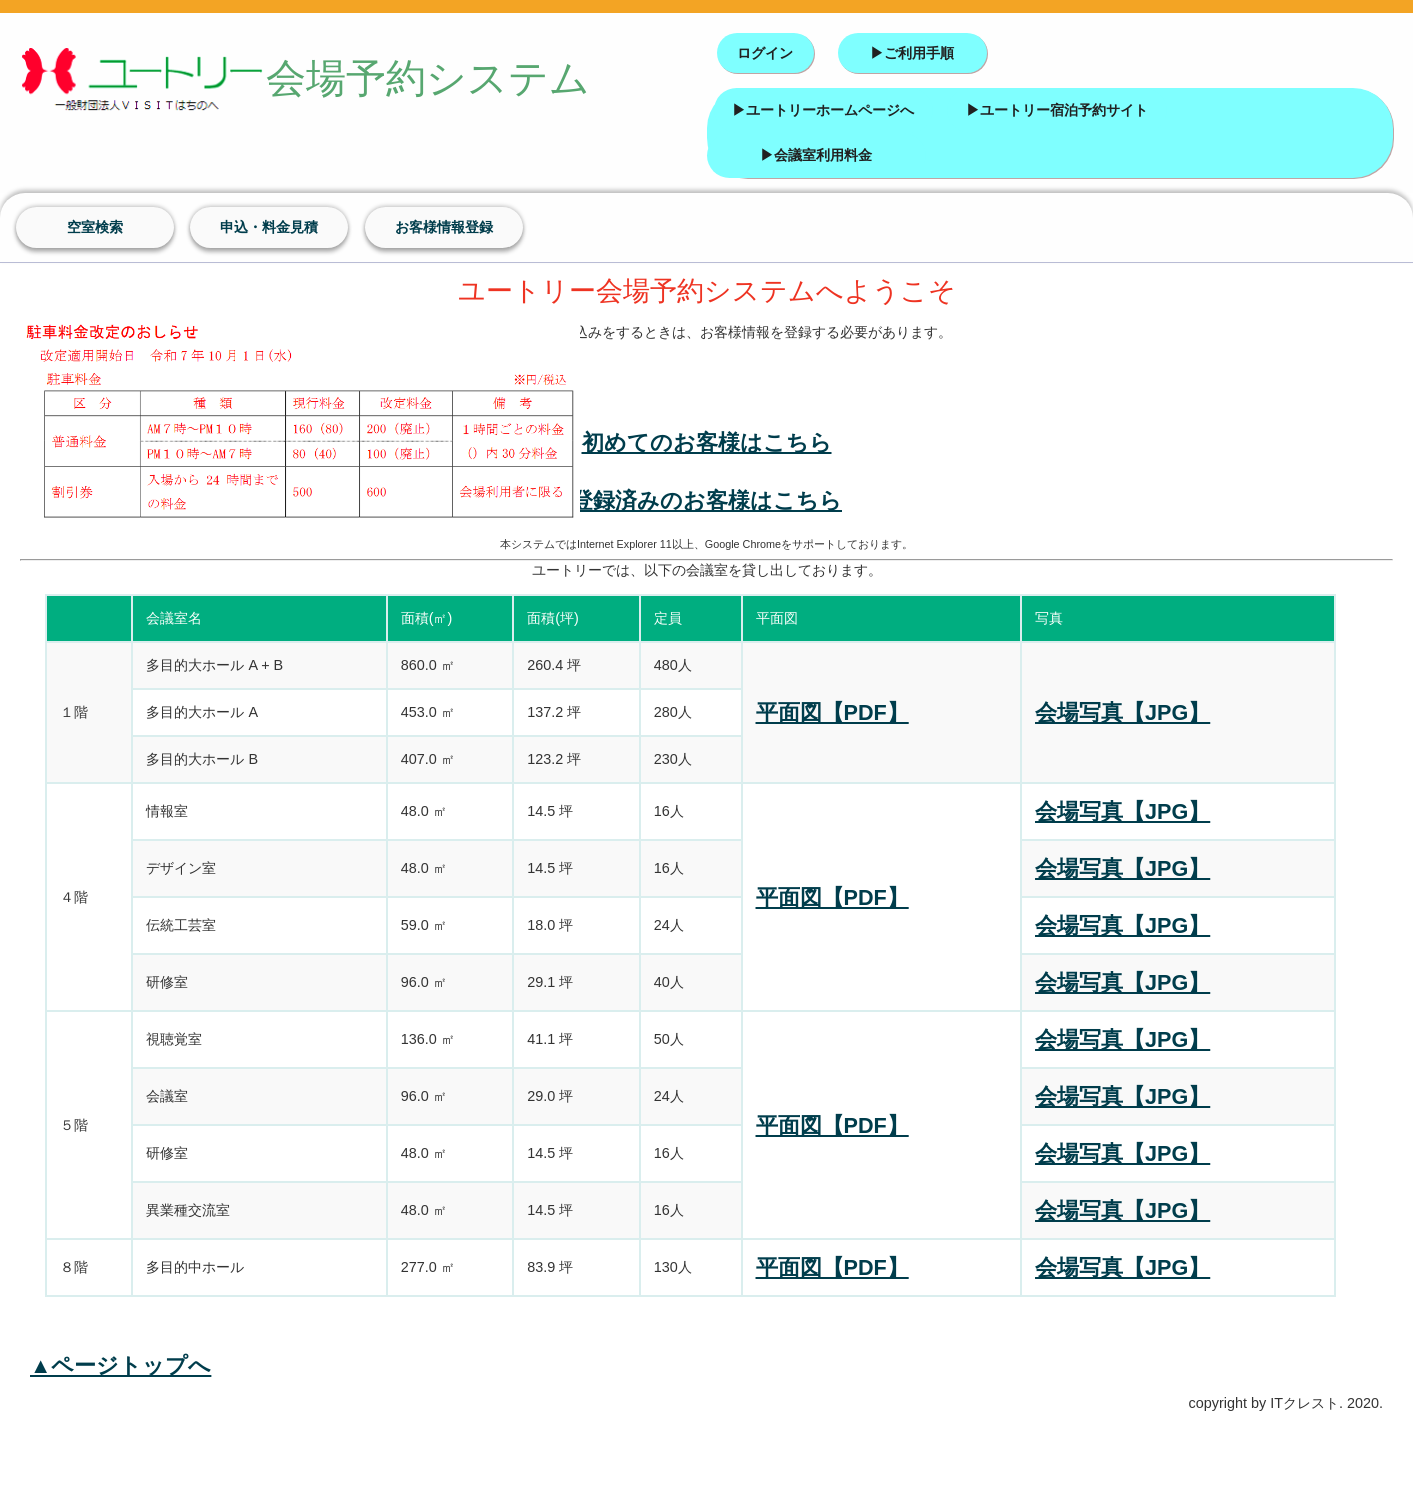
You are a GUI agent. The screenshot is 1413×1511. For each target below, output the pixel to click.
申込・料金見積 (269, 227)
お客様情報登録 (444, 227)
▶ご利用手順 (912, 53)
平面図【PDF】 (832, 712)
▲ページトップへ (120, 1365)
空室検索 (95, 227)
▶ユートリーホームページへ (823, 110)
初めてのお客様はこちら (707, 442)
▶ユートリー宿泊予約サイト (1057, 110)
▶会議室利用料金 (816, 155)
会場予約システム (266, 81)
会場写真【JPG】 (1122, 712)
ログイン (765, 53)
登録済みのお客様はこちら (706, 500)
